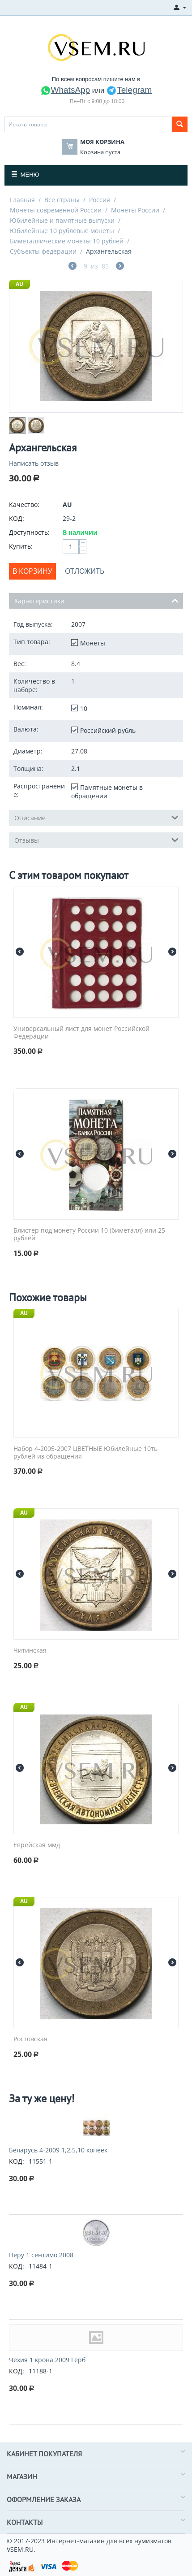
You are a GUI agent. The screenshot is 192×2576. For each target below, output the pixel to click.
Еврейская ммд (36, 1845)
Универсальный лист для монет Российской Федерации (81, 1032)
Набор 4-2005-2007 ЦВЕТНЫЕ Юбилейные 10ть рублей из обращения (85, 1452)
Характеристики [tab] (96, 600)
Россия (99, 199)
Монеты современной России (56, 210)
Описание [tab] (96, 817)
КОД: (16, 518)
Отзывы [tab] (96, 839)
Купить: (21, 546)
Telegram (129, 90)
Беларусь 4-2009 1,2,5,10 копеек (58, 2150)
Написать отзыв (34, 463)
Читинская (30, 1650)
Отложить (84, 571)
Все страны (62, 199)
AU (19, 284)
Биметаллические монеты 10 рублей (67, 241)
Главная (22, 199)
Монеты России (135, 210)
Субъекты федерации (43, 251)
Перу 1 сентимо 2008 (41, 2255)
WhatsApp (65, 90)
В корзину (32, 571)
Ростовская (30, 2039)
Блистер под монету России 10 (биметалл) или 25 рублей (89, 1234)
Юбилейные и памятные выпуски (62, 220)
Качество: (24, 504)
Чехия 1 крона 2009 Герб (47, 2359)
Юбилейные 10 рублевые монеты (62, 230)
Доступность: (29, 532)
